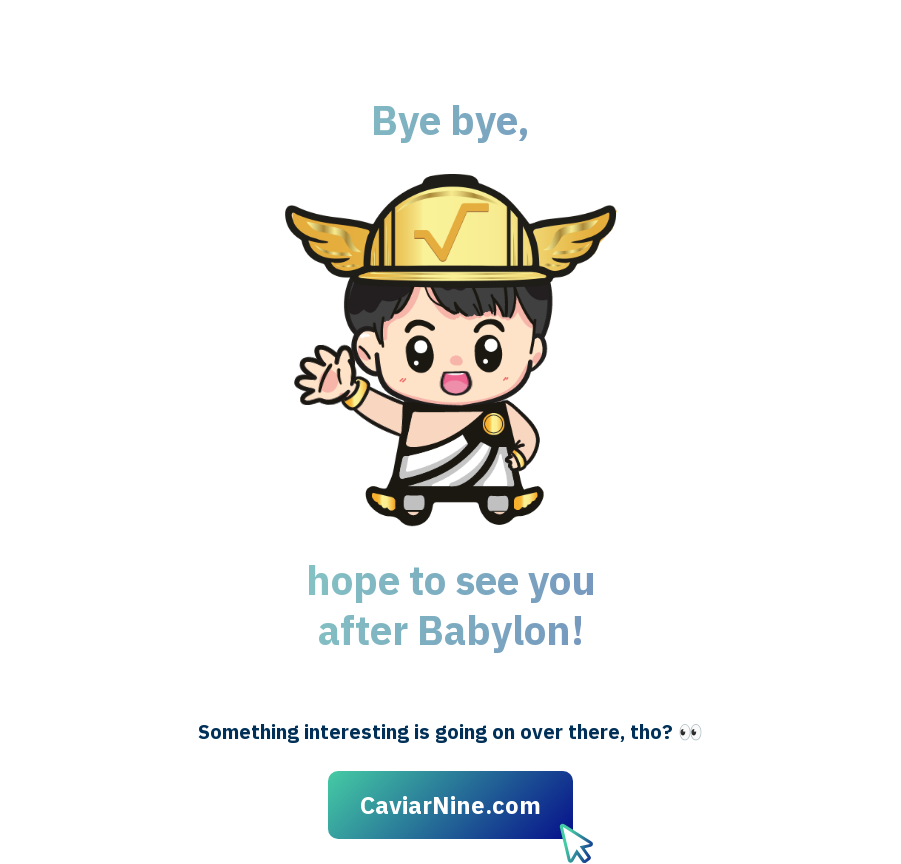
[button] (451, 350)
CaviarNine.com (450, 805)
